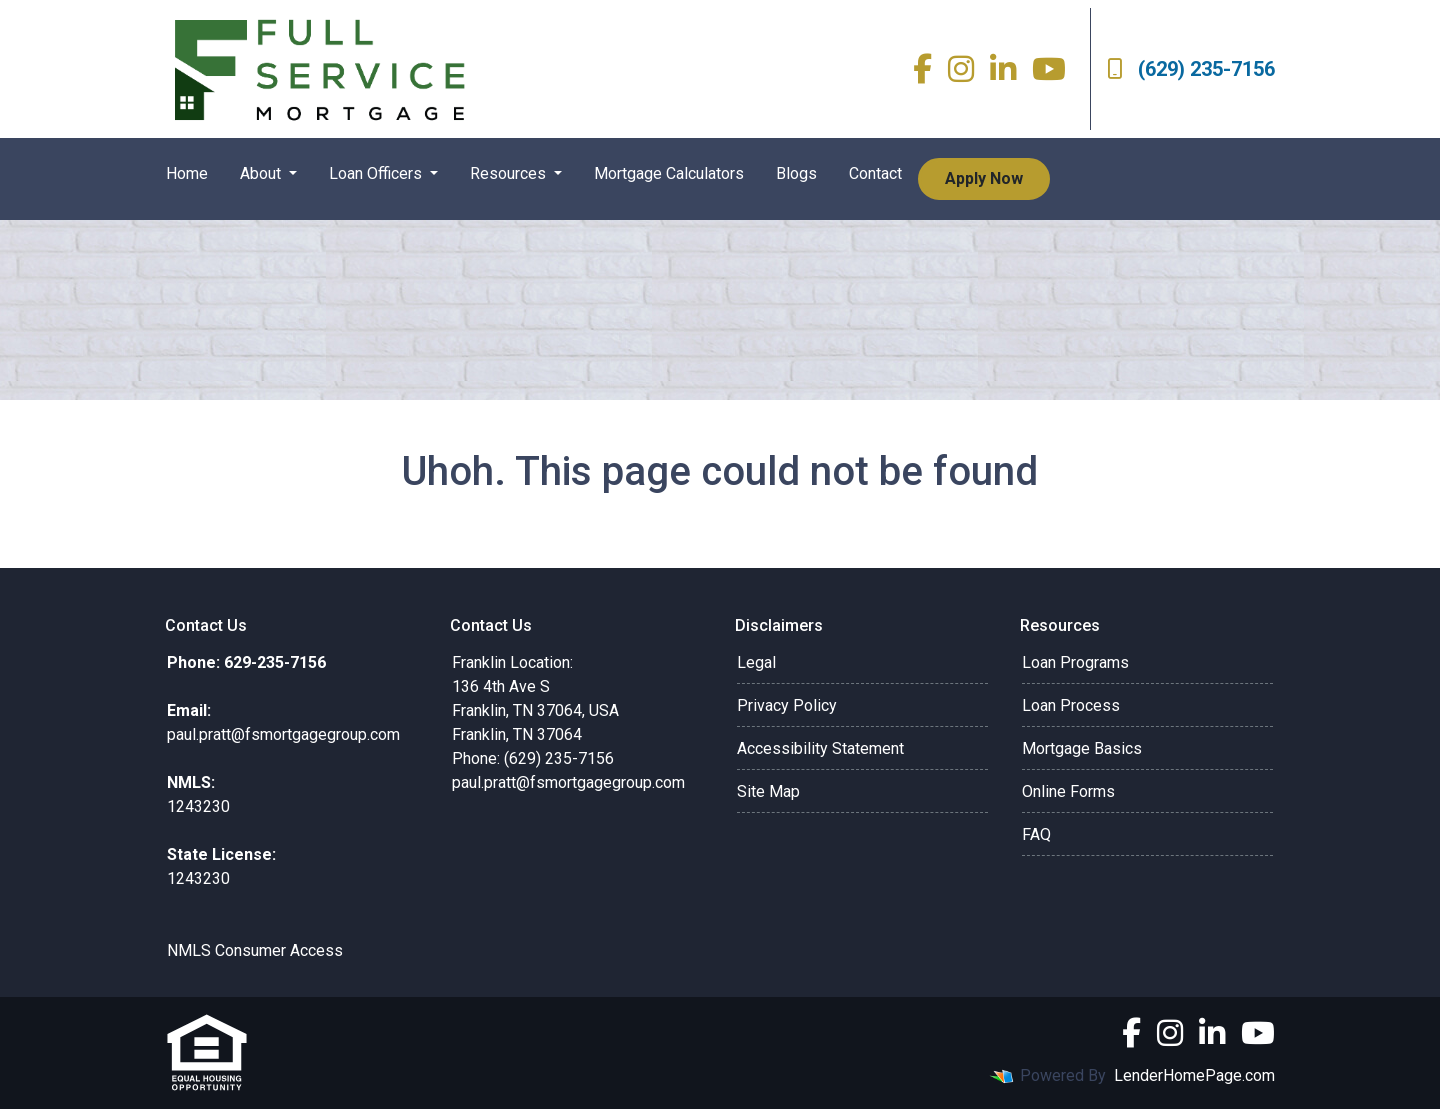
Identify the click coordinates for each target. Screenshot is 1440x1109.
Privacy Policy (787, 705)
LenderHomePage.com (1194, 1075)
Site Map (768, 791)
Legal (756, 662)
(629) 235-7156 (1191, 69)
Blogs (796, 173)
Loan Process (1071, 705)
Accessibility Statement (820, 748)
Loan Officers (377, 173)
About (262, 173)
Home (187, 173)
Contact (875, 173)
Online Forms (1068, 791)
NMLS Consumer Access (255, 950)
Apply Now (984, 178)
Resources (510, 173)
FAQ (1036, 834)
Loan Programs (1075, 662)
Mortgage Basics (1082, 748)
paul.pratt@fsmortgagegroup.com (568, 782)
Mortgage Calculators (669, 173)
